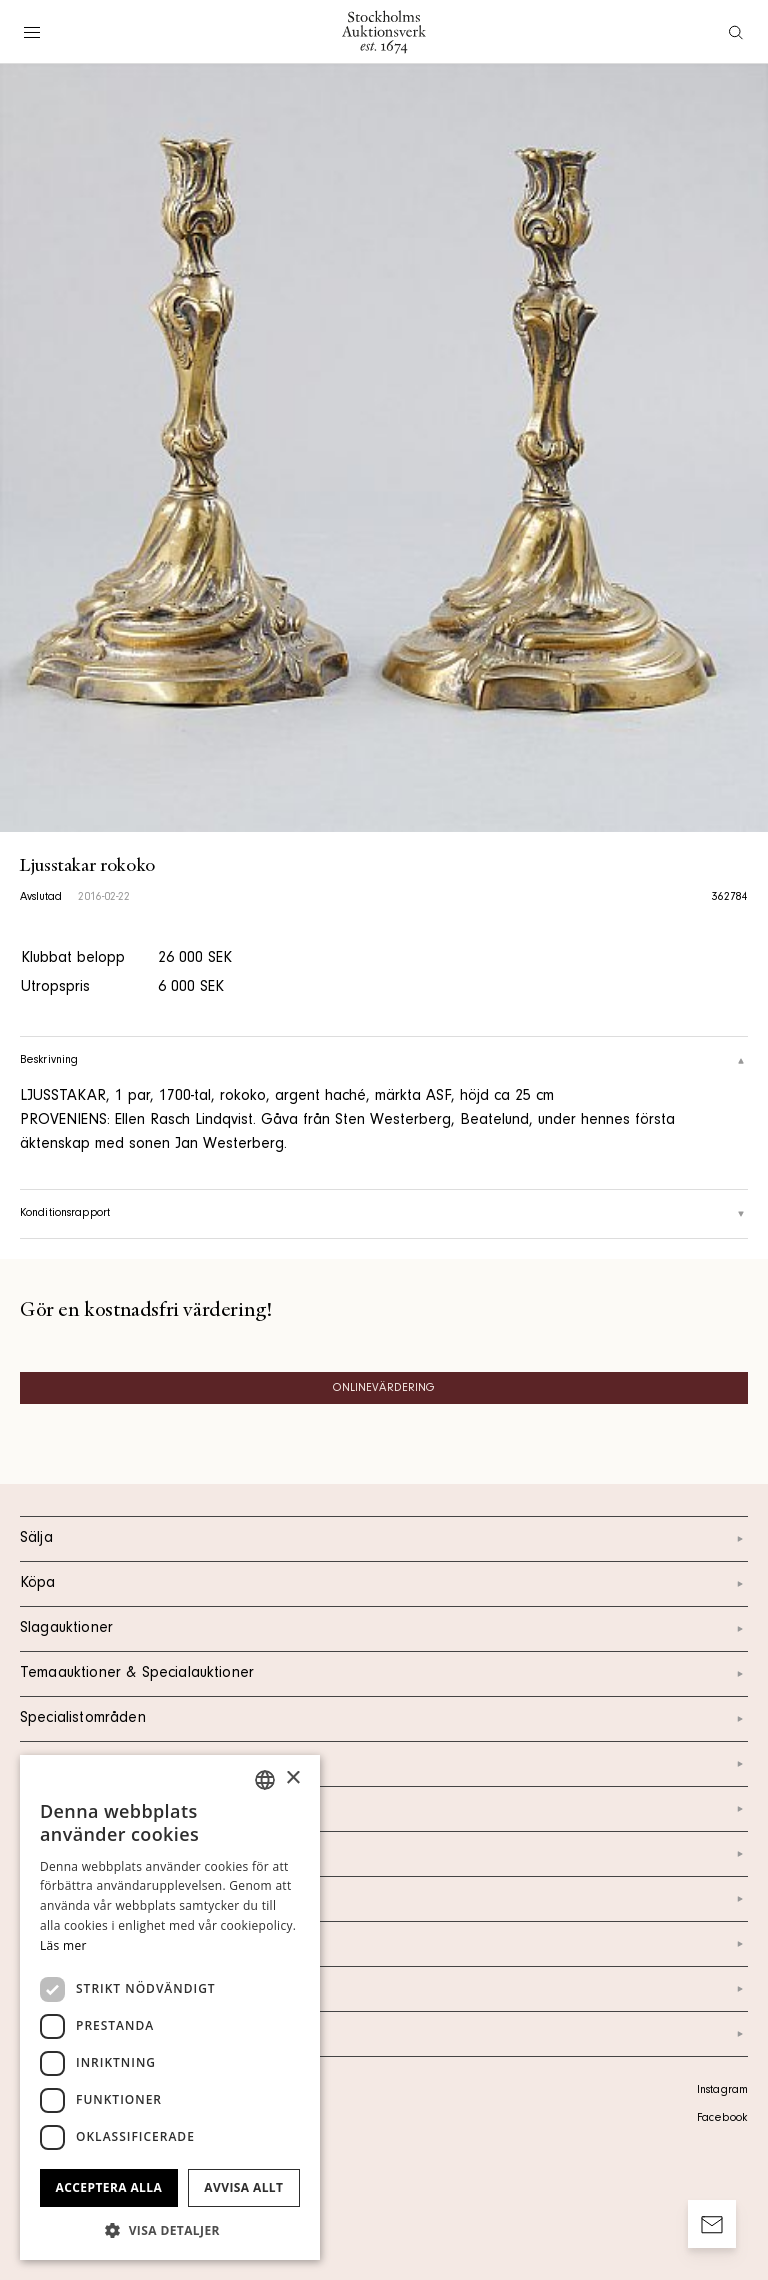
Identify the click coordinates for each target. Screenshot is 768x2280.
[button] (170, 2230)
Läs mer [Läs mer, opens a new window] (63, 1945)
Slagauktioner (384, 1629)
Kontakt (384, 1809)
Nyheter (384, 1899)
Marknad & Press (384, 1944)
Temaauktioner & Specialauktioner (384, 1674)
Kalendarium (384, 1764)
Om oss (384, 1854)
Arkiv (384, 2034)
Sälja (384, 1539)
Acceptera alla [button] (109, 2187)
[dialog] (170, 2007)
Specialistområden (384, 1719)
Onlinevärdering (384, 1389)
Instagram (722, 2091)
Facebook (722, 2119)
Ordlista (384, 1989)
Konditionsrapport (384, 1214)
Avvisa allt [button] (243, 2187)
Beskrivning (384, 1061)
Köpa (384, 1584)
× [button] (292, 1778)
